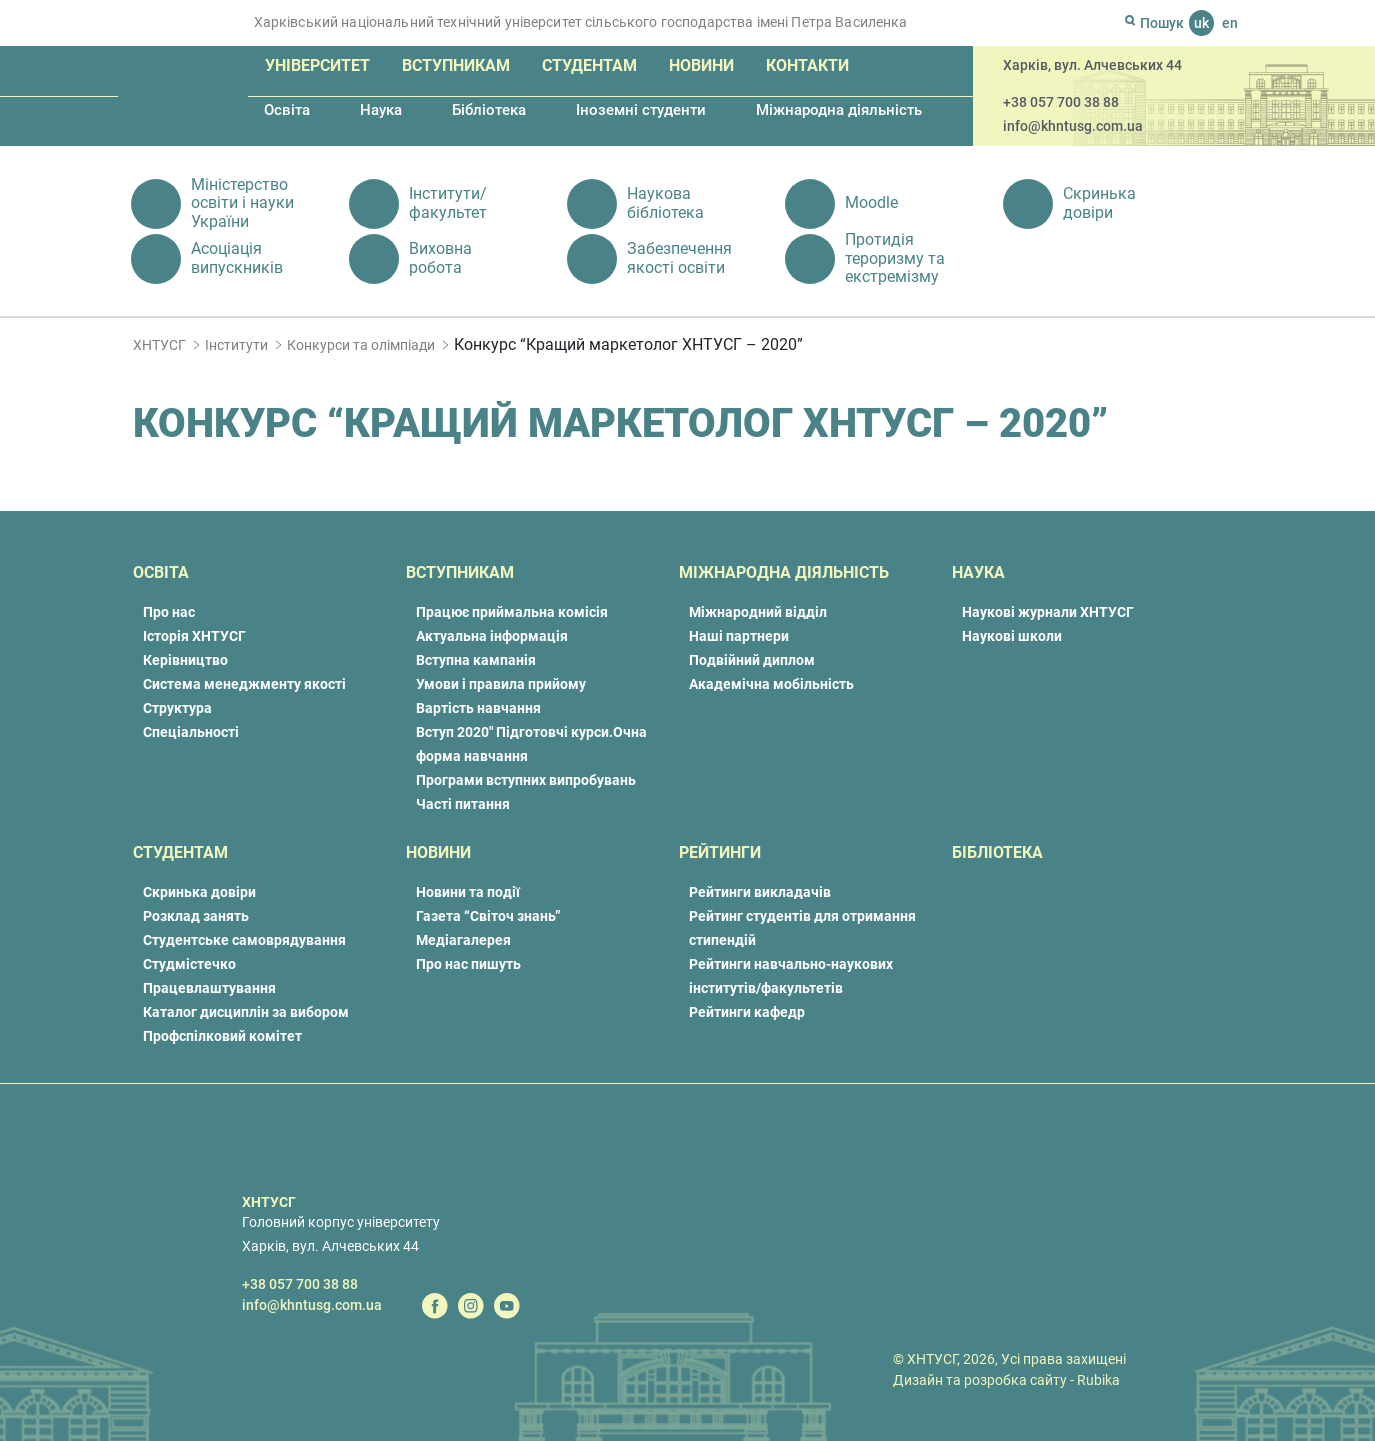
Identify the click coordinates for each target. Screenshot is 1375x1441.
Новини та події (468, 892)
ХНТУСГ (159, 345)
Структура (177, 708)
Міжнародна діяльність (839, 110)
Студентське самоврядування (244, 940)
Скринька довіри (199, 892)
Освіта (287, 110)
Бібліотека (489, 110)
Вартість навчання (478, 708)
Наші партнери (739, 636)
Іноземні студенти (641, 110)
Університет (317, 65)
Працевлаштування (209, 988)
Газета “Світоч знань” (488, 916)
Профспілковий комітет (222, 1036)
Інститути (236, 345)
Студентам (589, 65)
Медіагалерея (463, 940)
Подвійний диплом (752, 660)
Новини (701, 65)
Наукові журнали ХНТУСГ (1048, 612)
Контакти (807, 65)
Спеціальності (191, 732)
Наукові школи (1012, 636)
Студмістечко (189, 964)
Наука (381, 110)
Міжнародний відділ (758, 612)
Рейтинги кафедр (747, 1012)
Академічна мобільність (771, 684)
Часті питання (463, 804)
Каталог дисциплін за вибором (246, 1012)
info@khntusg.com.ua (1073, 126)
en (1230, 23)
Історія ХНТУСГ (194, 636)
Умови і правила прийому (501, 684)
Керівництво (185, 660)
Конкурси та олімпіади (361, 345)
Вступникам (456, 65)
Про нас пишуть (468, 964)
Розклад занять (196, 916)
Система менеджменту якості (244, 684)
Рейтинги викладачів (760, 892)
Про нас (169, 612)
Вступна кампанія (476, 660)
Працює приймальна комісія (512, 612)
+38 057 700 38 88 (1061, 102)
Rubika (1098, 1380)
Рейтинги (720, 852)
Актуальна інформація (492, 636)
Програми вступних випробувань (526, 780)
